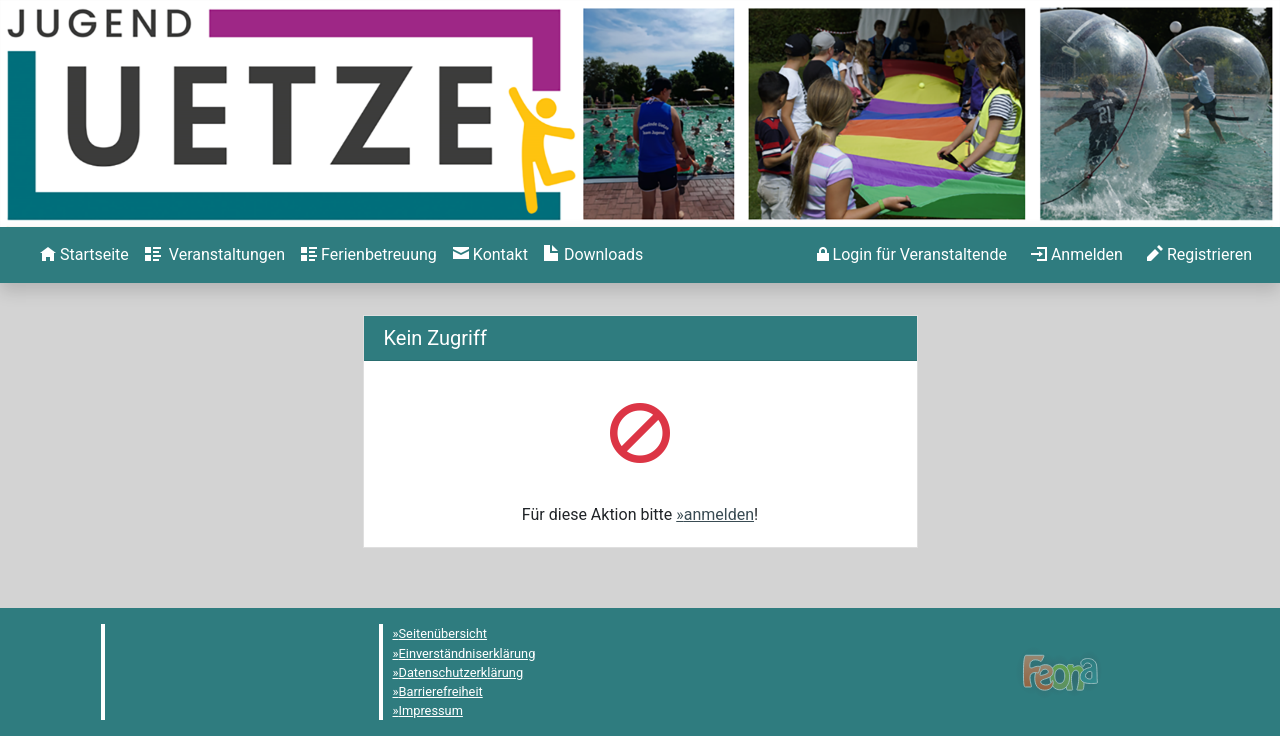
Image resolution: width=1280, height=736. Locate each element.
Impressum (431, 710)
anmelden (719, 514)
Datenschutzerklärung (461, 672)
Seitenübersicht (443, 633)
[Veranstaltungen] (215, 255)
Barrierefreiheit (441, 691)
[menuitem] (84, 255)
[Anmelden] (912, 255)
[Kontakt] (490, 255)
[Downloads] (593, 255)
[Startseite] (84, 255)
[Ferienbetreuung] (369, 255)
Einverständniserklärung (467, 653)
